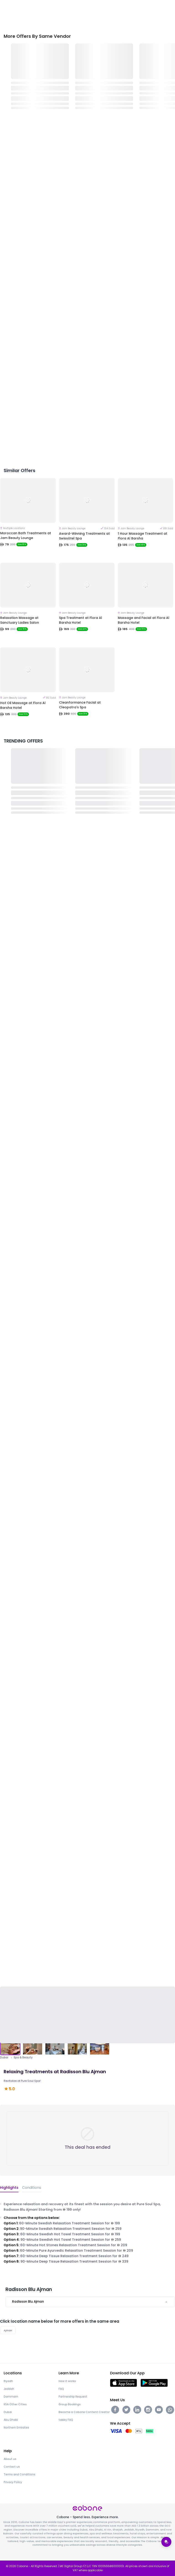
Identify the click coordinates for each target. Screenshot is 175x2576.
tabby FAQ (66, 2420)
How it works (67, 2381)
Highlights (9, 2187)
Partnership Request (73, 2396)
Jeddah (9, 2389)
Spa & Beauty (23, 2057)
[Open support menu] (166, 2542)
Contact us (12, 2467)
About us (10, 2459)
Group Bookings (70, 2404)
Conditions (31, 2187)
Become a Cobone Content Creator (84, 2412)
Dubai (4, 2057)
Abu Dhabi (11, 2420)
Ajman (8, 2330)
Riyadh (8, 2381)
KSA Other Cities (15, 2404)
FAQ (61, 2389)
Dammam (11, 2396)
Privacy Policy (13, 2482)
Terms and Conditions (19, 2474)
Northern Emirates (16, 2427)
